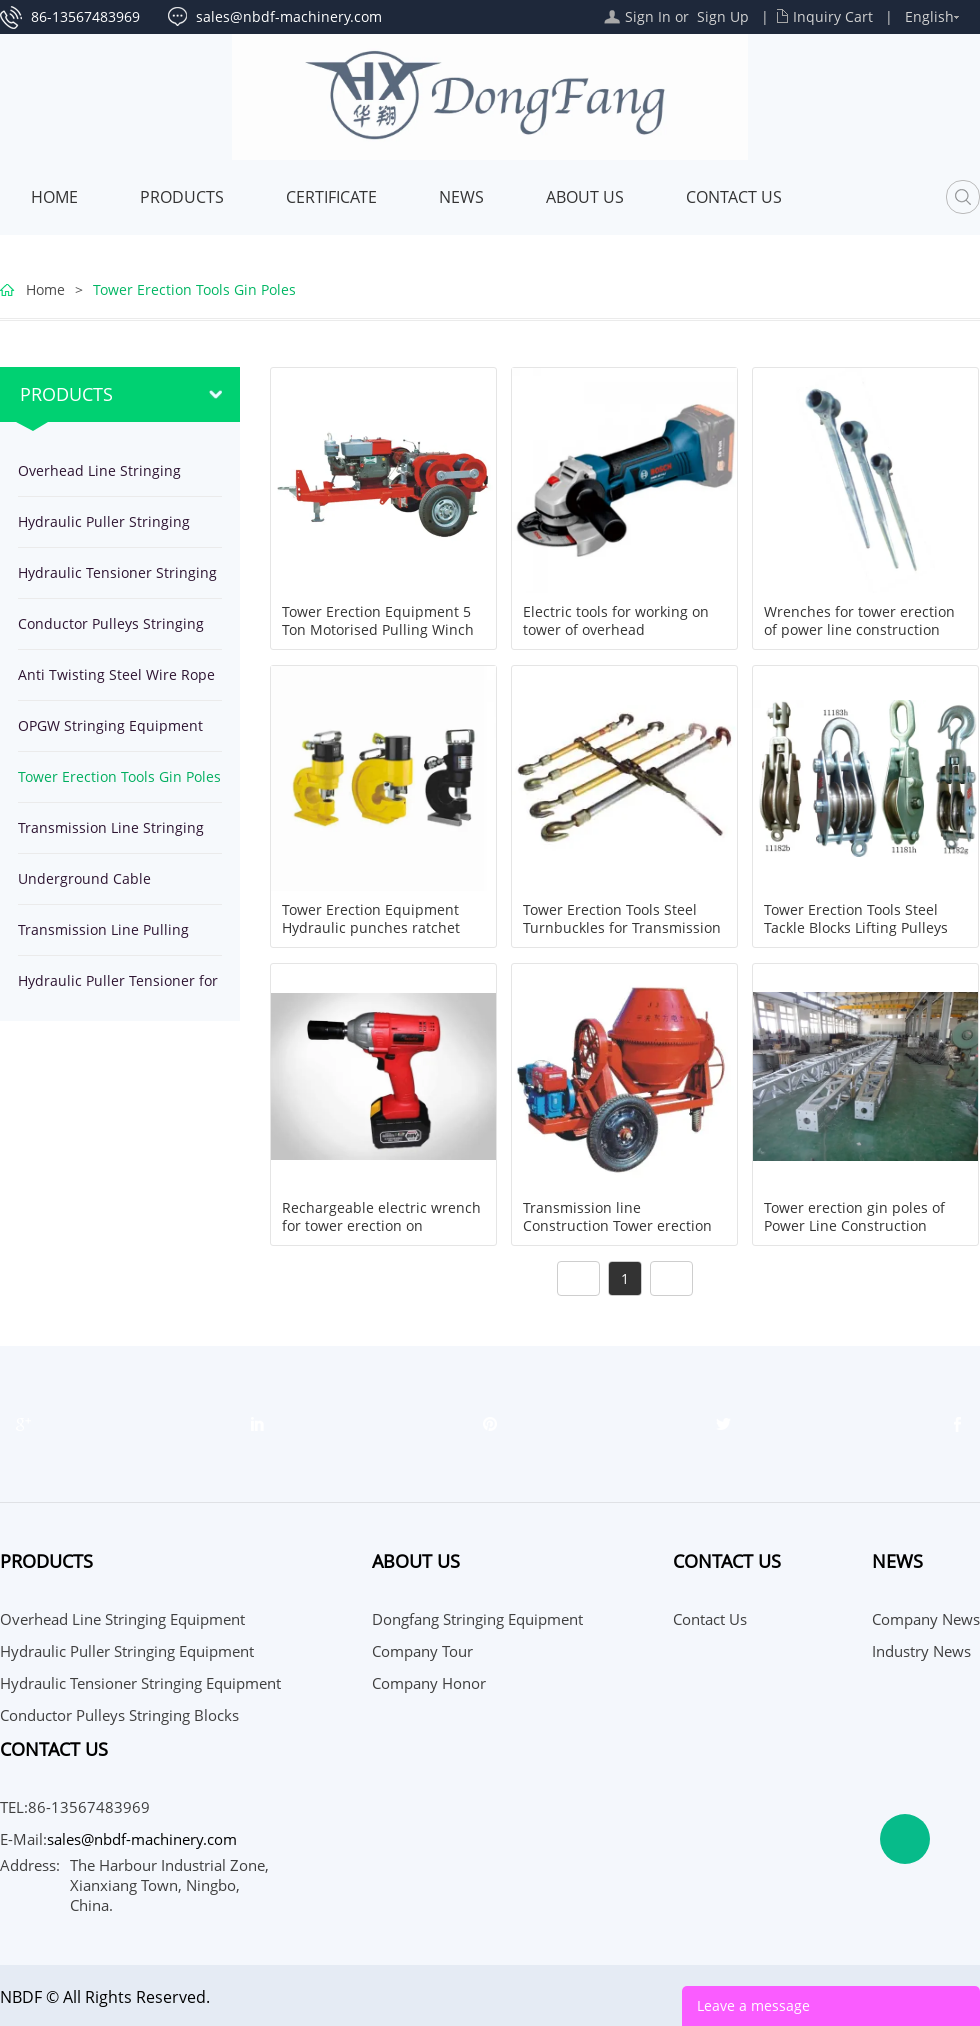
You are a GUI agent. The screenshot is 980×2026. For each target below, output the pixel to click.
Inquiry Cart (833, 16)
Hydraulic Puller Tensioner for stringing (118, 988)
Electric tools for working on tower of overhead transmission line (616, 630)
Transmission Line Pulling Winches (103, 937)
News (461, 197)
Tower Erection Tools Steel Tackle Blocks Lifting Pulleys (856, 919)
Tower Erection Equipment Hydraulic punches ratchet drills (371, 928)
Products (182, 197)
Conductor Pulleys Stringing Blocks (111, 631)
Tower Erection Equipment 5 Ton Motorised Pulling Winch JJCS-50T (378, 630)
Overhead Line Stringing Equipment (99, 478)
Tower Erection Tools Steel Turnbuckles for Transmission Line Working (622, 928)
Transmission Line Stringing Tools (111, 835)
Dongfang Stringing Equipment (477, 1619)
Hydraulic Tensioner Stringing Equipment (117, 580)
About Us (585, 197)
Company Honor (429, 1683)
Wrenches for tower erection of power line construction (859, 621)
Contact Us (734, 197)
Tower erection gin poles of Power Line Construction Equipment (854, 1226)
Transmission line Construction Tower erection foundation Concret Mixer (617, 1226)
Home (54, 197)
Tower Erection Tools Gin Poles (194, 289)
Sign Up (723, 16)
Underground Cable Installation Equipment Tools (113, 886)
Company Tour (422, 1651)
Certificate (331, 197)
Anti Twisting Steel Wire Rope (116, 674)
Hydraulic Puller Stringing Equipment (104, 529)
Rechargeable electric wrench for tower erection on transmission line (381, 1226)
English (929, 16)
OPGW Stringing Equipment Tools (110, 733)
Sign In (648, 16)
